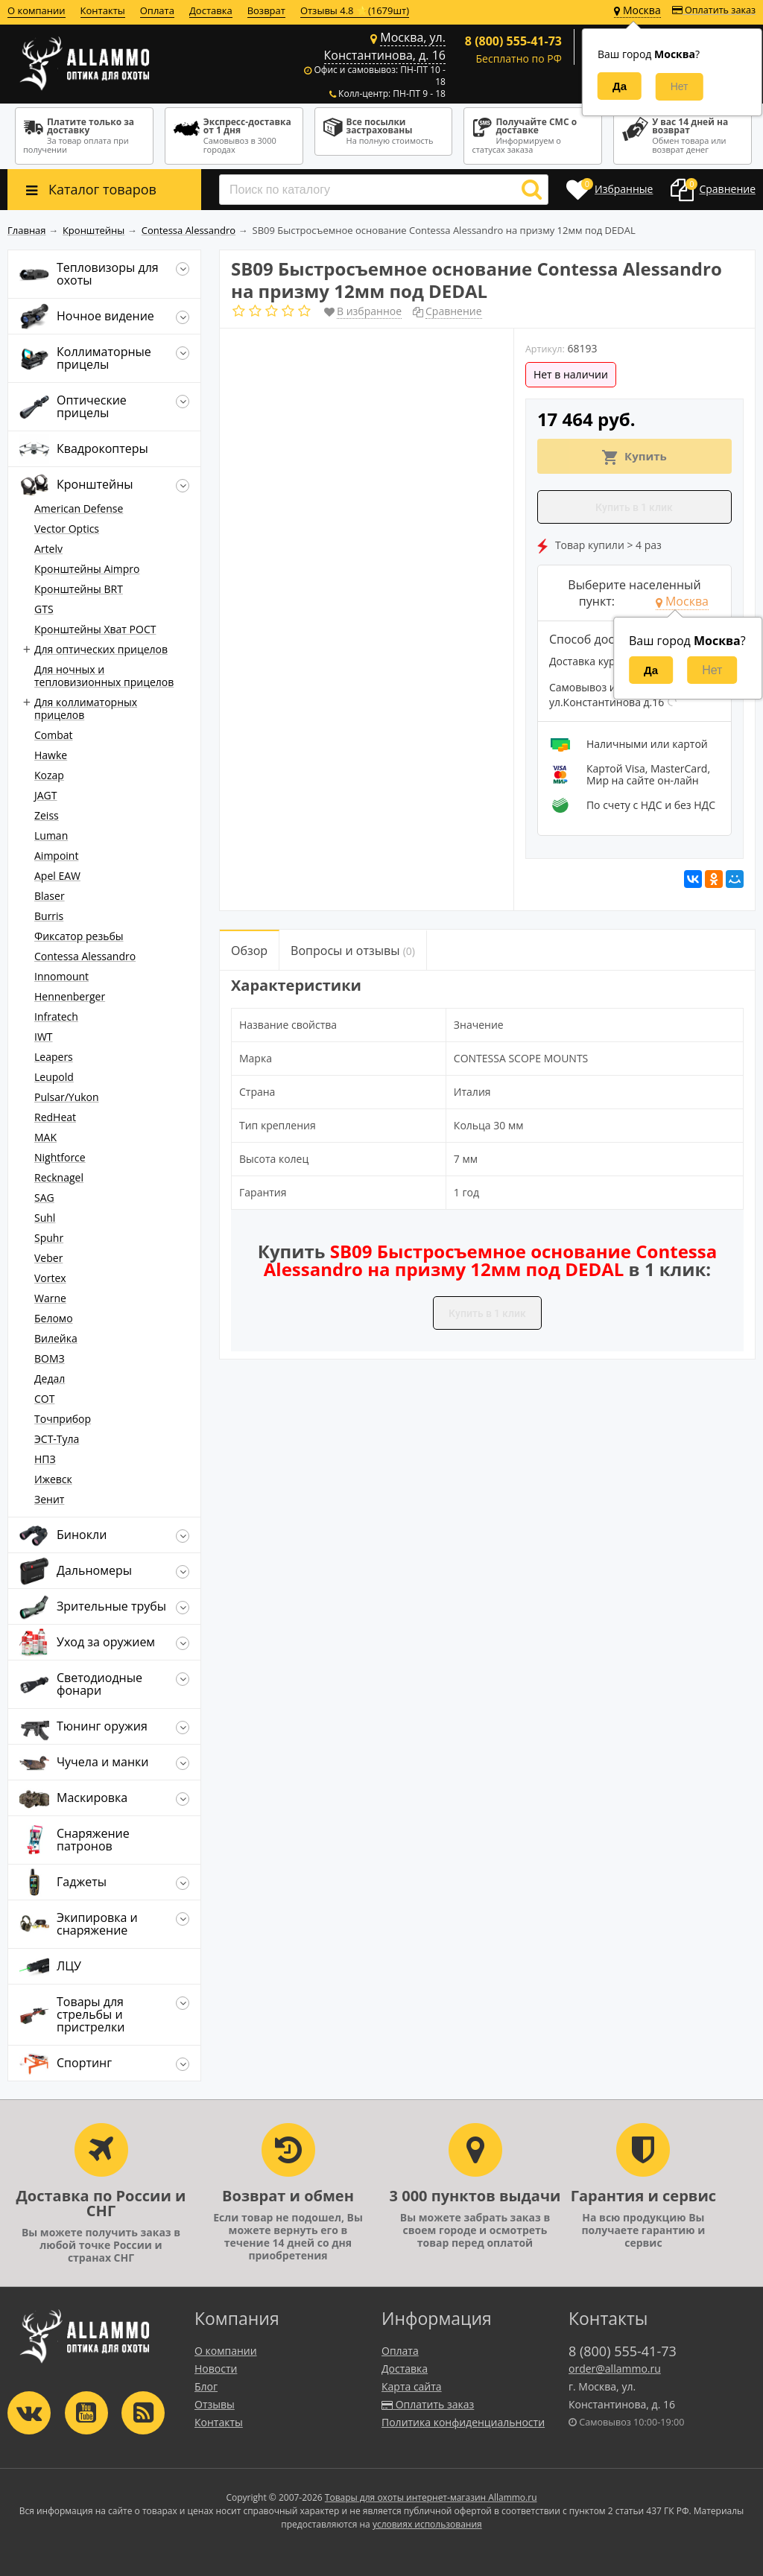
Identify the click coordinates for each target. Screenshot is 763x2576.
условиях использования (427, 2524)
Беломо (53, 1318)
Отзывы (214, 2404)
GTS (44, 609)
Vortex (50, 1278)
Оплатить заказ (714, 10)
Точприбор (62, 1419)
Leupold (54, 1077)
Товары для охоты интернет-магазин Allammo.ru (431, 2497)
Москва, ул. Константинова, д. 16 (385, 46)
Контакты (102, 10)
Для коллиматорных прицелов (85, 708)
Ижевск (53, 1479)
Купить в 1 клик (634, 507)
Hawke (50, 755)
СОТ (44, 1399)
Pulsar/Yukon (66, 1097)
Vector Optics (66, 528)
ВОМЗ (49, 1358)
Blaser (49, 896)
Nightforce (60, 1157)
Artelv (48, 549)
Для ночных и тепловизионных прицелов (104, 675)
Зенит (49, 1499)
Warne (50, 1298)
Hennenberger (69, 996)
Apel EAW (57, 876)
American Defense (78, 508)
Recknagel (58, 1177)
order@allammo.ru (615, 2368)
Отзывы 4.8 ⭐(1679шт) (354, 10)
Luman (51, 835)
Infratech (56, 1016)
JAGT (45, 795)
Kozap (49, 775)
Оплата (157, 10)
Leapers (53, 1057)
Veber (48, 1258)
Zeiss (46, 815)
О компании (36, 10)
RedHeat (55, 1117)
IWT (43, 1037)
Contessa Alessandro (85, 956)
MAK (45, 1137)
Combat (53, 735)
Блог (206, 2386)
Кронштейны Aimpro (87, 569)
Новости (215, 2368)
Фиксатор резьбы (79, 936)
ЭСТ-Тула (56, 1439)
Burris (48, 916)
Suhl (44, 1218)
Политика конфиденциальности (463, 2422)
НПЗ (45, 1459)
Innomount (61, 976)
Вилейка (55, 1338)
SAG (44, 1197)
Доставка (210, 10)
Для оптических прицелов (101, 649)
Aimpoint (56, 855)
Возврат (266, 10)
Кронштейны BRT (78, 589)
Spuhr (48, 1238)
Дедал (49, 1378)
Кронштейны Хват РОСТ (95, 629)
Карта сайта (412, 2386)
